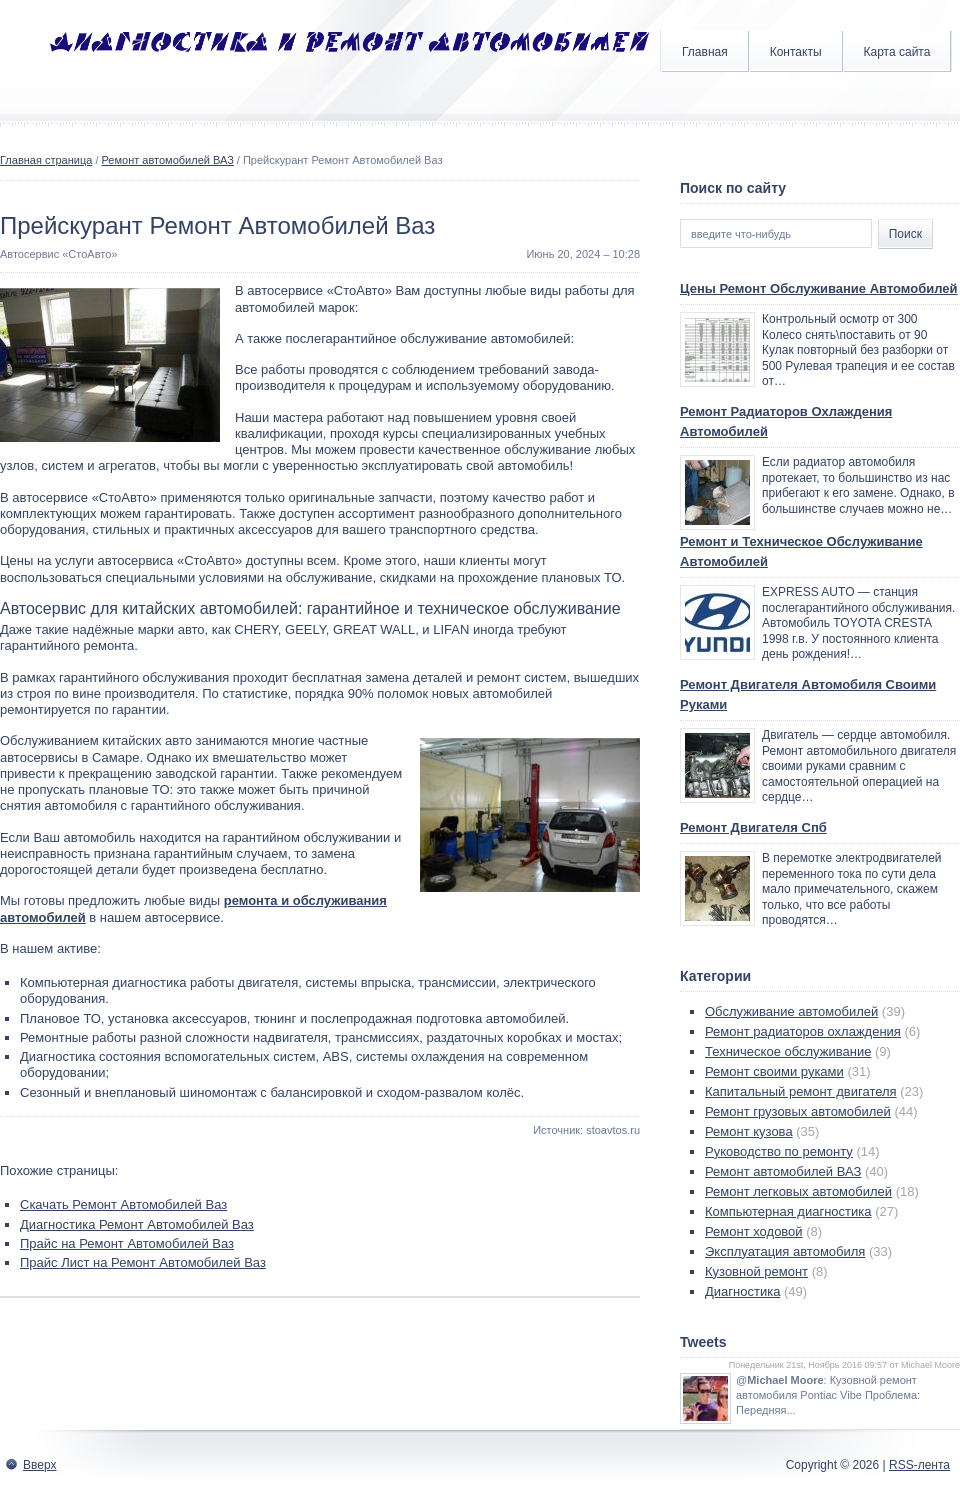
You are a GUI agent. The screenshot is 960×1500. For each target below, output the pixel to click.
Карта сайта (897, 52)
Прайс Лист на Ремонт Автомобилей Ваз (143, 1262)
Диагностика (742, 1291)
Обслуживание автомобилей (791, 1011)
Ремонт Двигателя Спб (753, 827)
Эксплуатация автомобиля (785, 1251)
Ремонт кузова (749, 1131)
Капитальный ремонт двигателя (801, 1091)
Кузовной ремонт (756, 1271)
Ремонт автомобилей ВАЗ (168, 160)
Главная (705, 52)
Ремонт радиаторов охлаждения (803, 1031)
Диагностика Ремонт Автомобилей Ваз (137, 1224)
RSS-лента (919, 1465)
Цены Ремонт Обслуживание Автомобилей (819, 288)
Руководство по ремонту (779, 1151)
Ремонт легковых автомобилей (798, 1191)
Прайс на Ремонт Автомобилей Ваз (127, 1243)
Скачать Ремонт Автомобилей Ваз (123, 1204)
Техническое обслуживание (788, 1051)
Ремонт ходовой (754, 1231)
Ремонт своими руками (774, 1071)
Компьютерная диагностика (788, 1211)
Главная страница (46, 160)
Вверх (39, 1465)
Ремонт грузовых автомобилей (798, 1111)
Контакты (796, 52)
